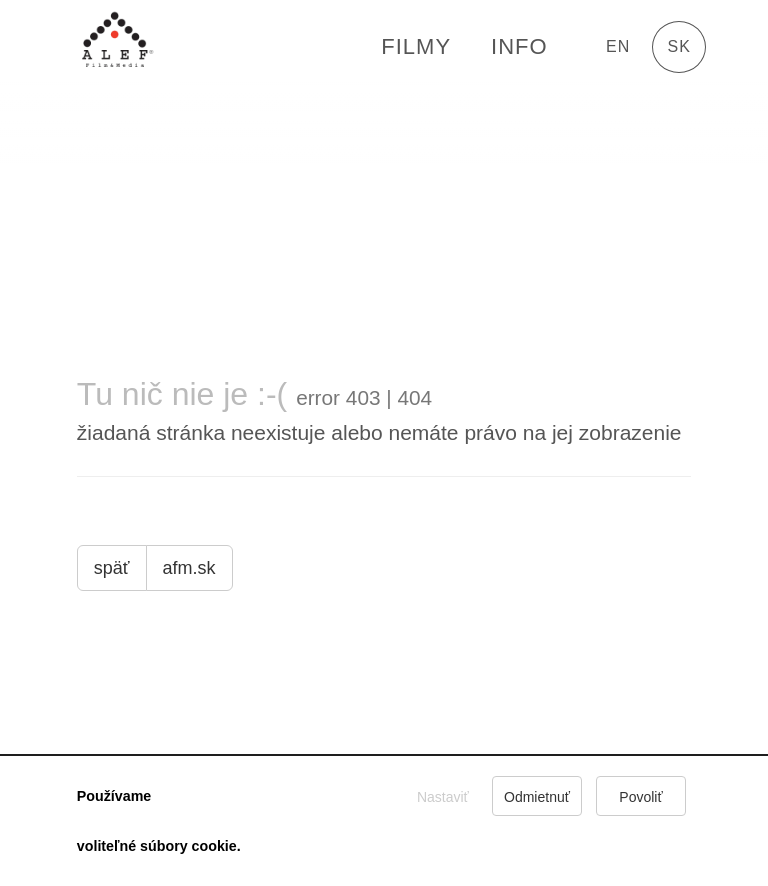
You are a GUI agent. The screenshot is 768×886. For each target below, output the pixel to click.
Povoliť (640, 797)
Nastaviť (443, 797)
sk (679, 46)
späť (112, 568)
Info (519, 46)
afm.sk (189, 568)
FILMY (416, 46)
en (618, 46)
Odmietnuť (537, 797)
